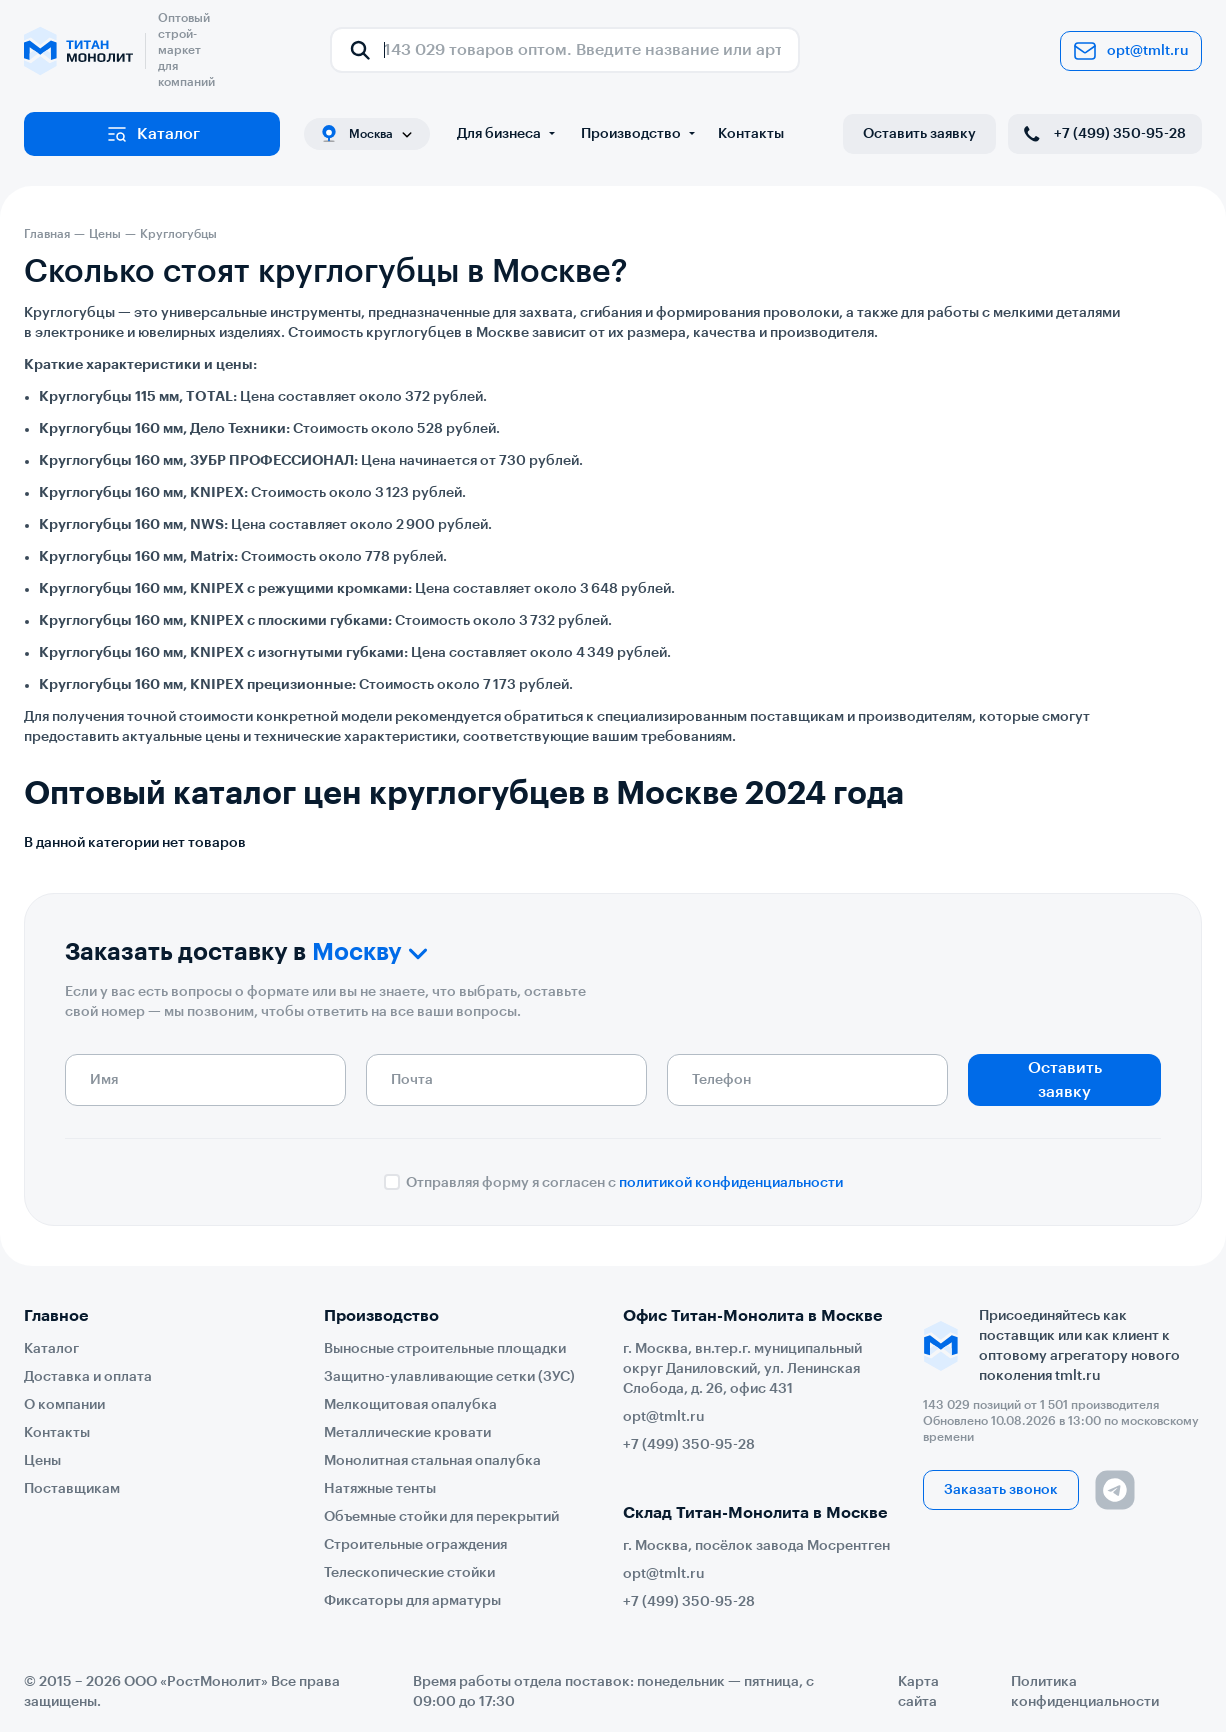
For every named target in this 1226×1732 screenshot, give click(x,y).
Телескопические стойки (409, 1573)
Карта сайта (918, 1692)
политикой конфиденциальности (731, 1183)
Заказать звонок (1001, 1490)
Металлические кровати (407, 1433)
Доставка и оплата (88, 1377)
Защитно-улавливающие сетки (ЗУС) (449, 1377)
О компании (64, 1405)
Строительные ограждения (415, 1545)
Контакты (751, 134)
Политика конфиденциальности (1085, 1692)
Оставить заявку (919, 134)
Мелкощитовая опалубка (410, 1405)
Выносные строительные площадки (445, 1349)
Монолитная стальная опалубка (432, 1461)
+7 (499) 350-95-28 (1103, 134)
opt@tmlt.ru (1131, 51)
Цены (42, 1461)
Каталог (152, 134)
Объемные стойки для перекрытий (441, 1517)
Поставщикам (72, 1489)
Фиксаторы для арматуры (412, 1601)
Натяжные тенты (380, 1489)
